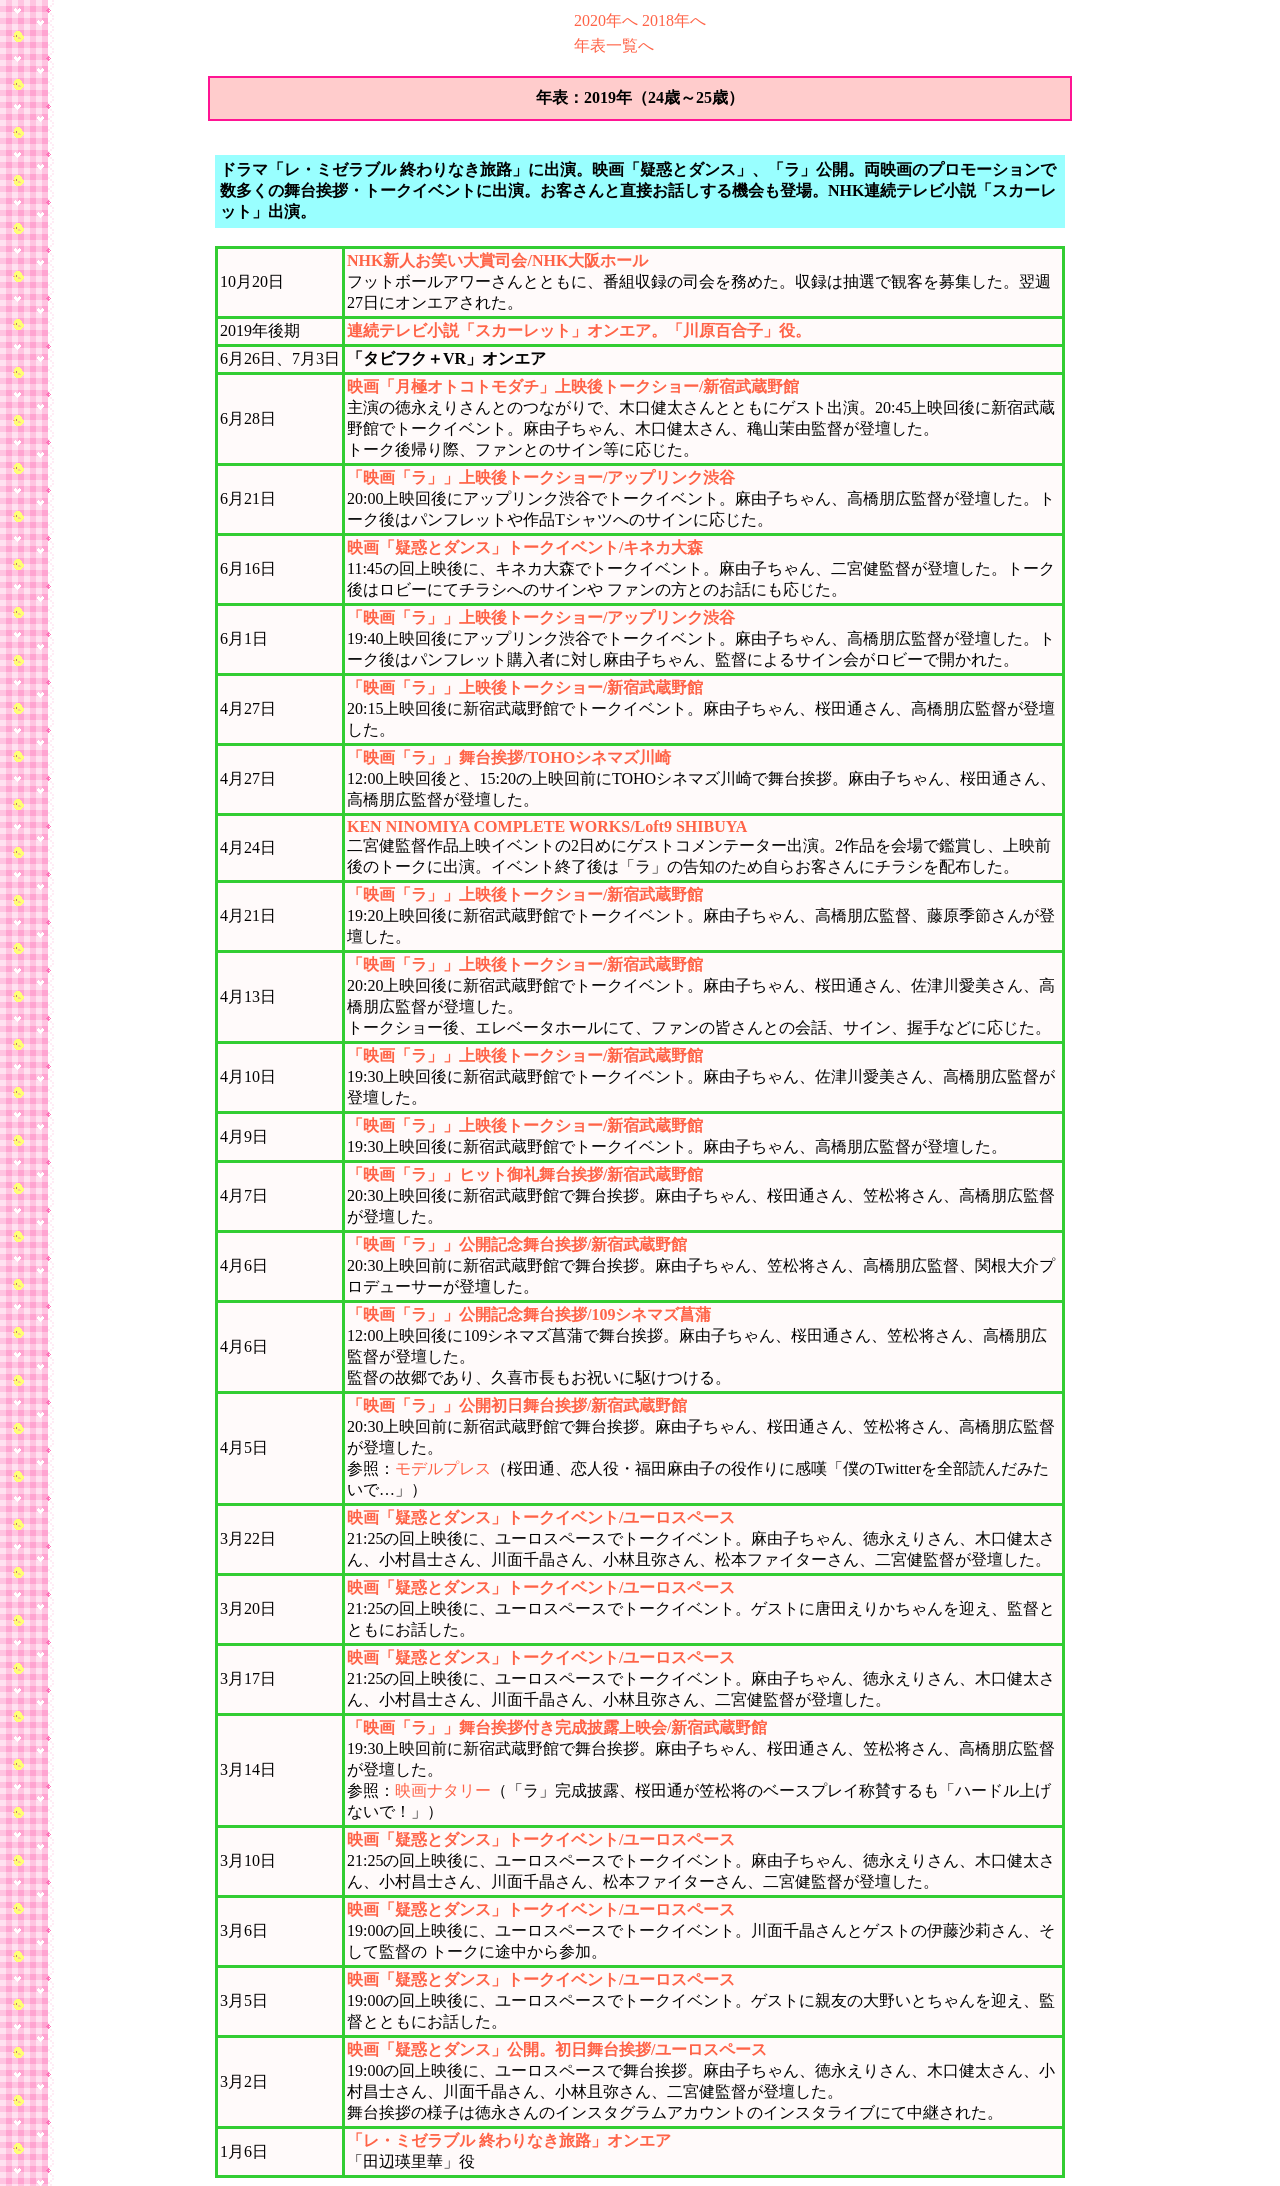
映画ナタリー (443, 1790)
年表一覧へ (614, 45)
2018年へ (674, 20)
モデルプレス (443, 1468)
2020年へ (606, 20)
